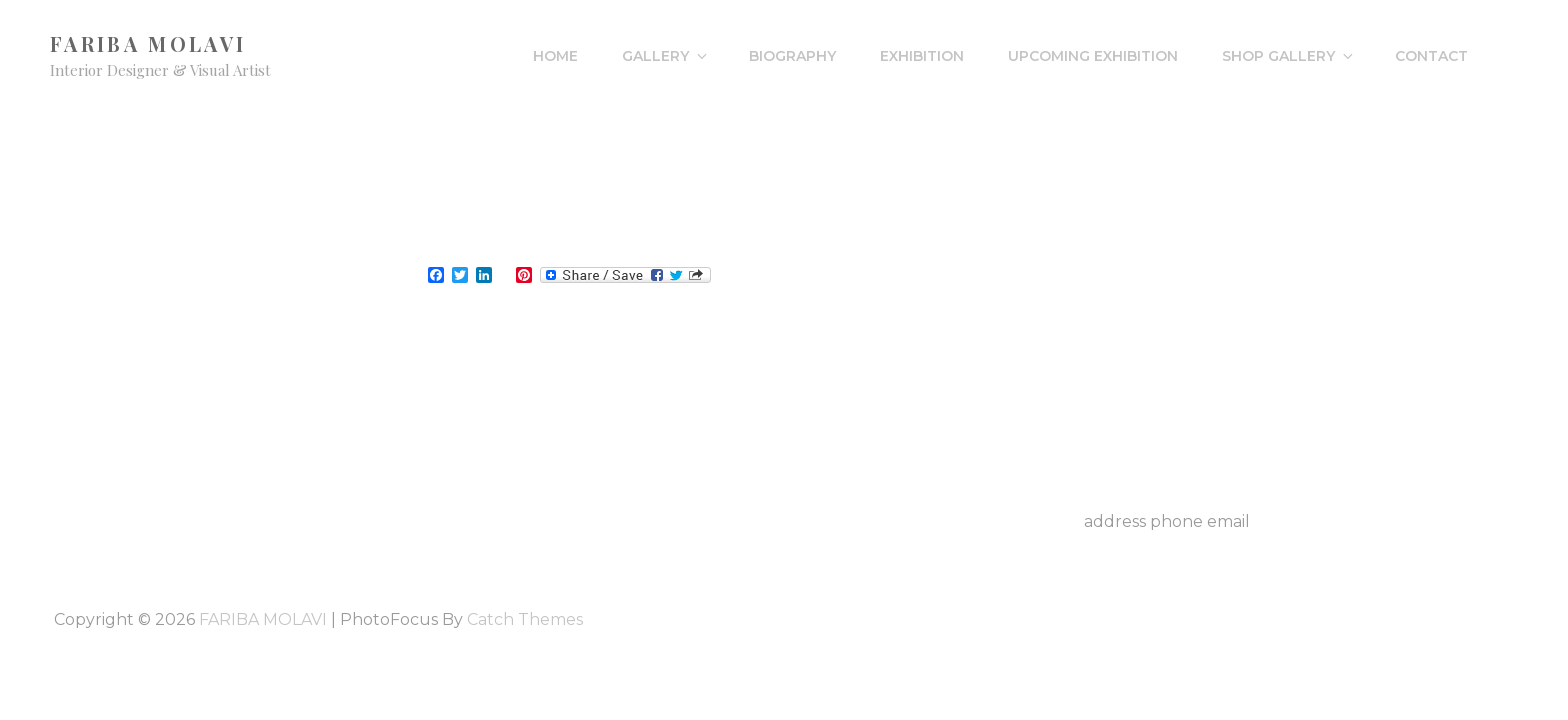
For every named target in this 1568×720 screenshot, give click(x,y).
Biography (792, 56)
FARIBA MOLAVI (148, 43)
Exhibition (922, 56)
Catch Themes (525, 619)
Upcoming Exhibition (1093, 56)
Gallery (666, 56)
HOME (555, 56)
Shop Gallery (1289, 56)
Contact (1431, 56)
